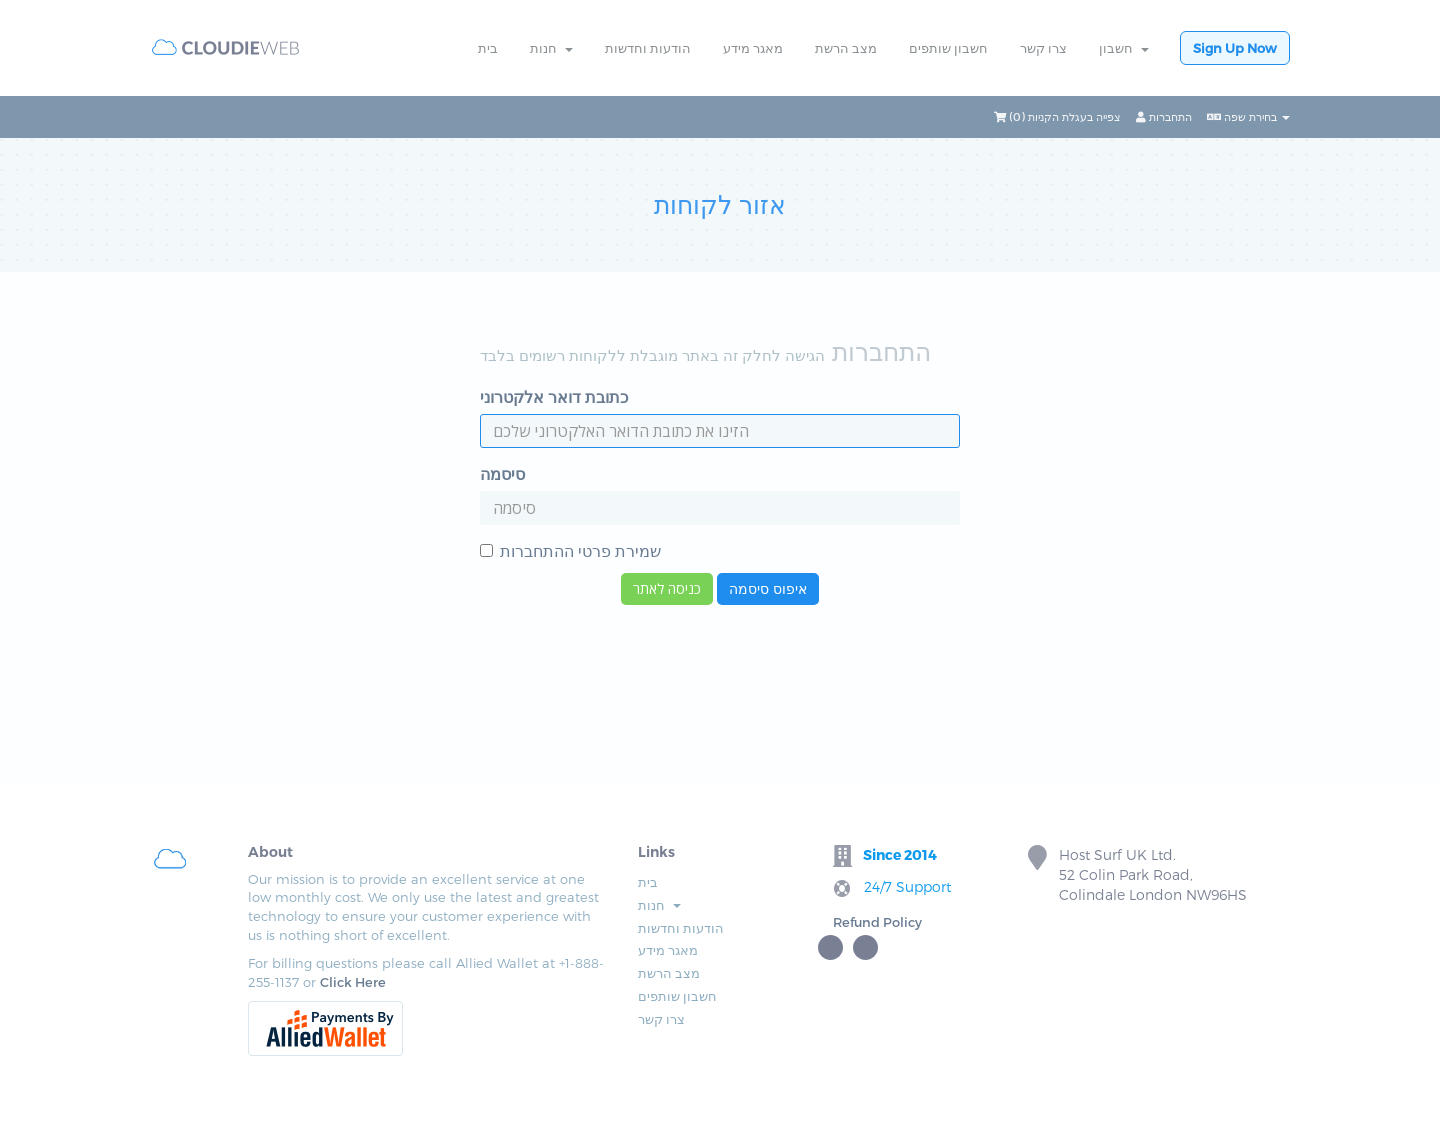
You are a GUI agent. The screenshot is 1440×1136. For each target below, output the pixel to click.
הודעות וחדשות (648, 48)
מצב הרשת (846, 48)
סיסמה (502, 473)
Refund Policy (877, 922)
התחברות (1164, 116)
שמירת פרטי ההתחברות (570, 550)
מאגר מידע (753, 48)
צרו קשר (1043, 48)
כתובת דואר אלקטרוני (554, 396)
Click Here (353, 982)
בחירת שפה (1248, 116)
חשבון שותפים (948, 48)
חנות (551, 48)
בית (488, 48)
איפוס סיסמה (768, 588)
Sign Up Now (1235, 48)
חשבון (1124, 48)
